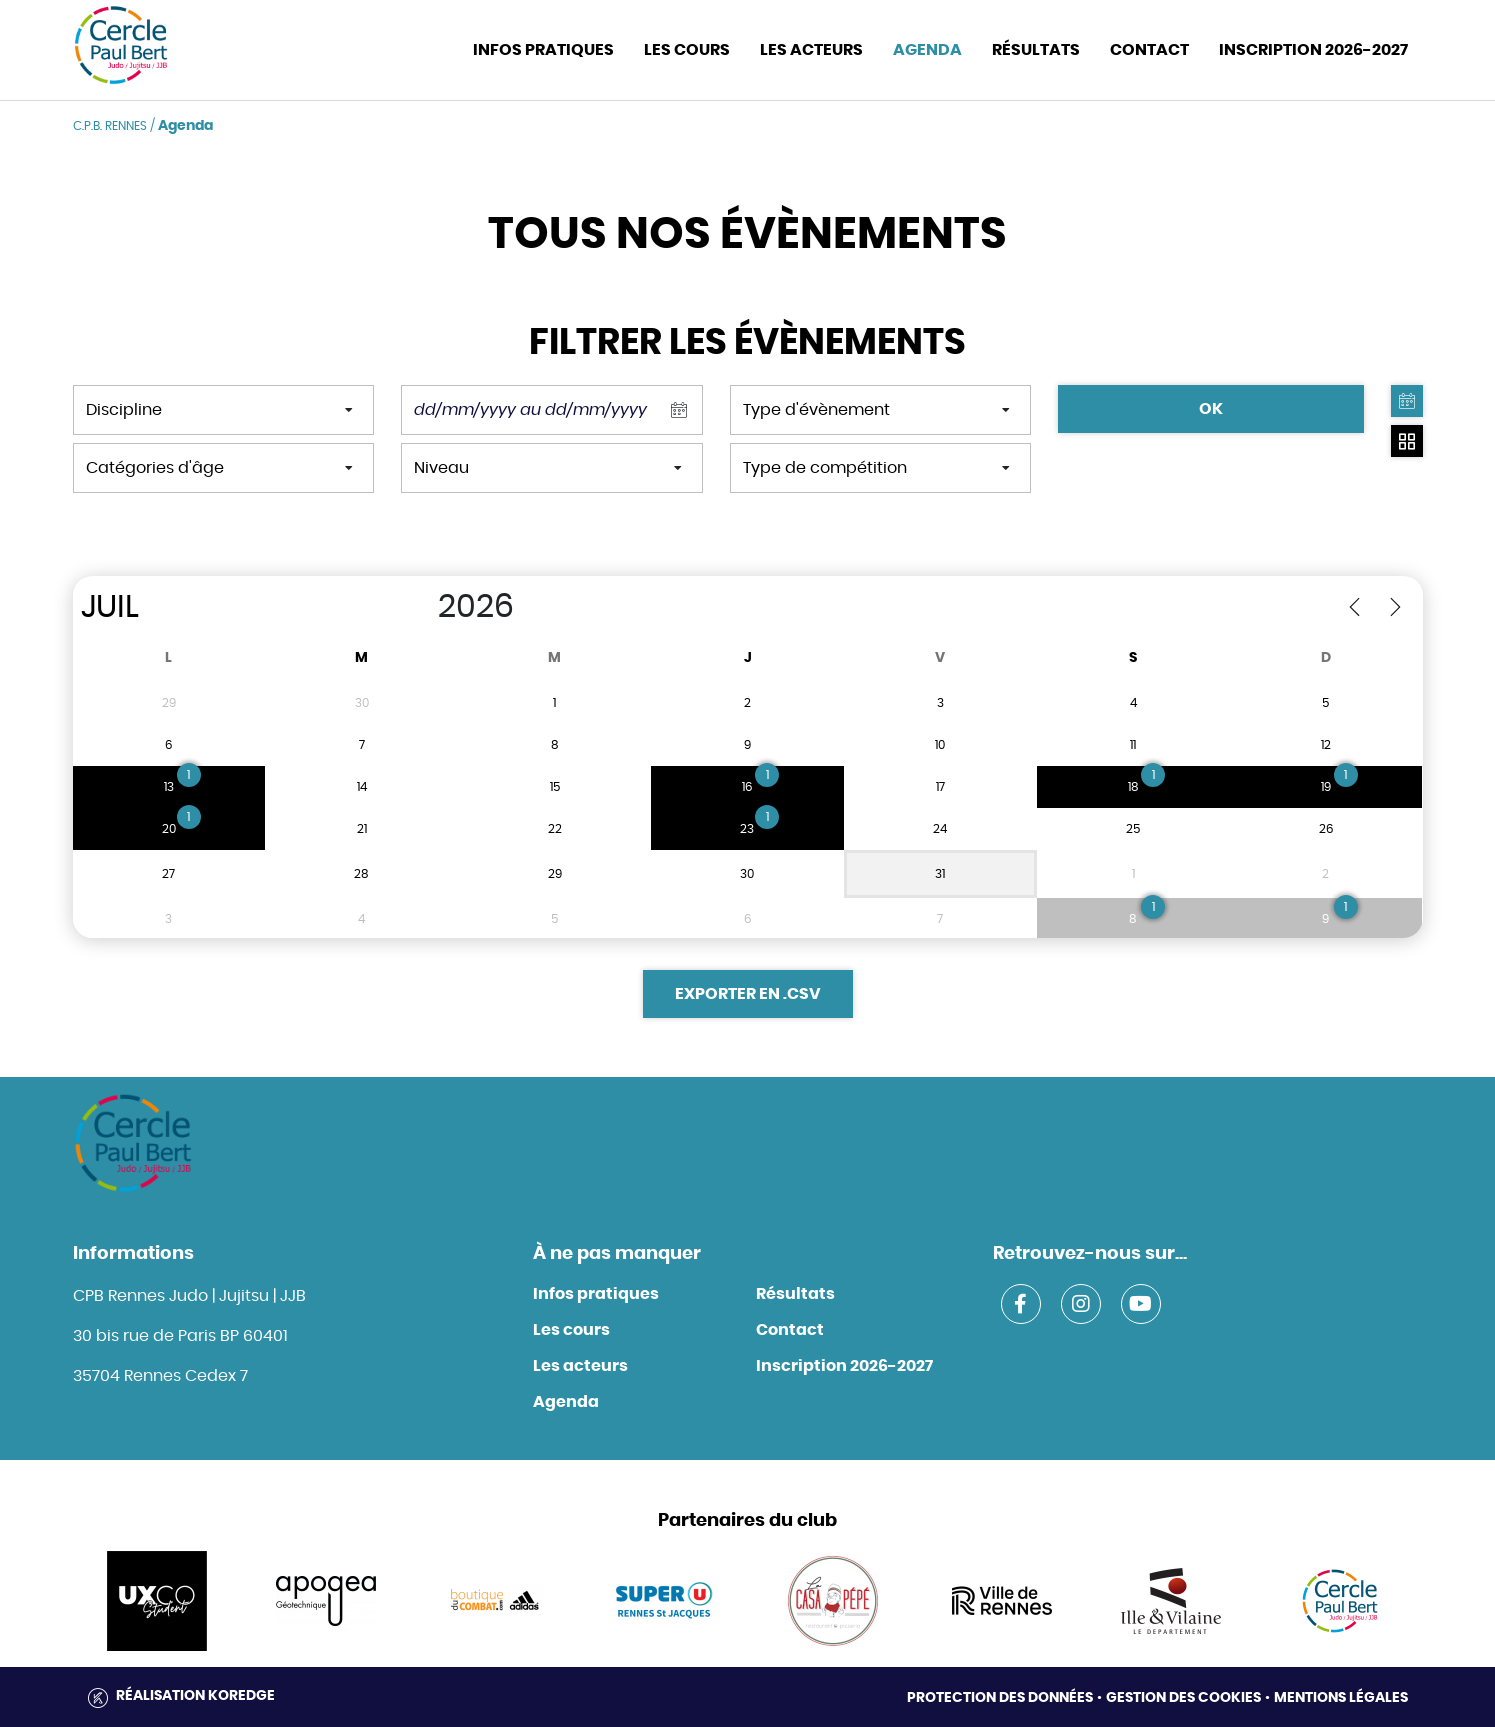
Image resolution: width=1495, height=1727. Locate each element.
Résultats (1036, 50)
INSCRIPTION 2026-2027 (1313, 50)
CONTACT (1149, 50)
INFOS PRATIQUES (543, 50)
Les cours (687, 50)
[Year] (417, 607)
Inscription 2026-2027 (844, 1366)
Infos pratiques (596, 1294)
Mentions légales (1341, 1698)
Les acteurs (811, 50)
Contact (790, 1330)
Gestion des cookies (1183, 1698)
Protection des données (1000, 1698)
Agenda (927, 50)
